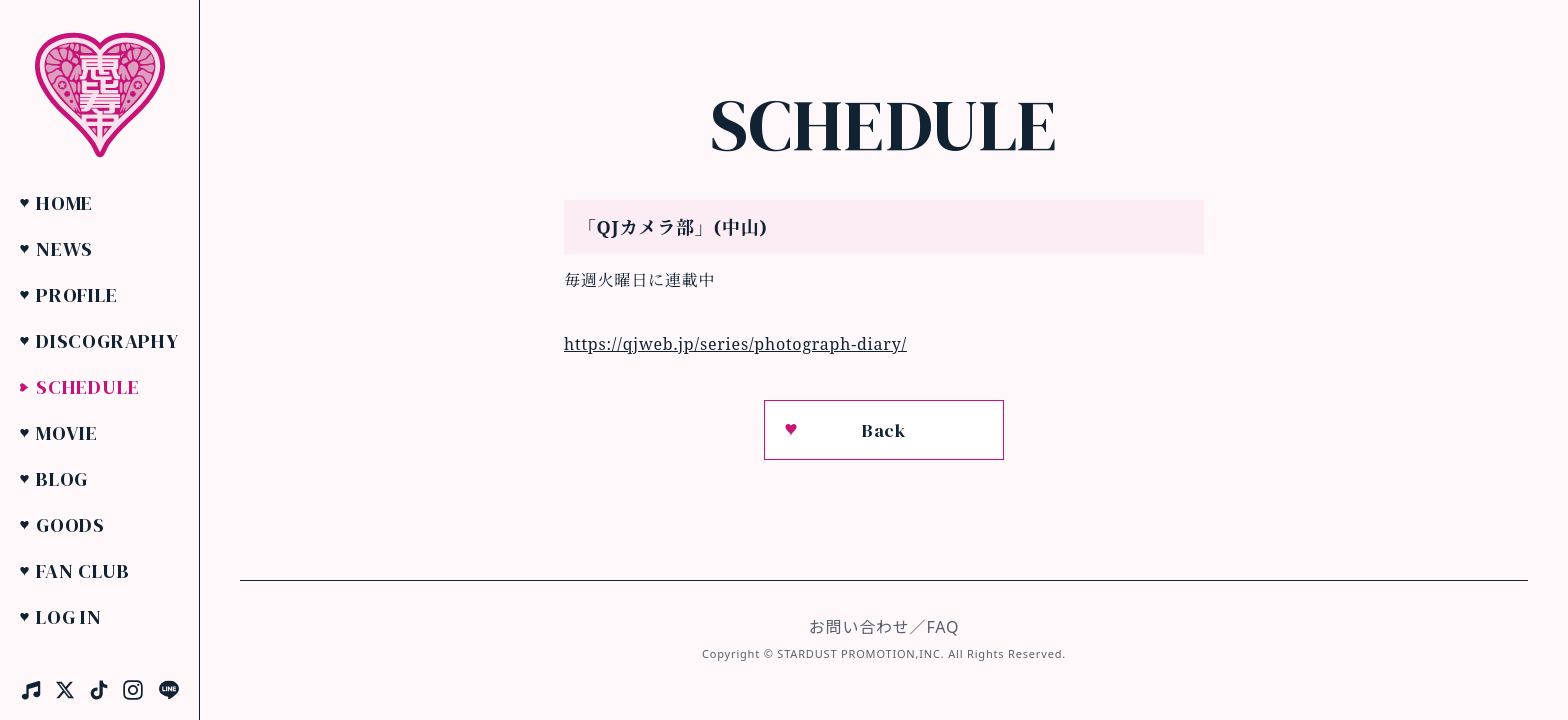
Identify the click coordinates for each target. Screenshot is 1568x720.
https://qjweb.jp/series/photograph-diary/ (735, 344)
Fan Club (82, 571)
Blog (62, 479)
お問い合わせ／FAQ (884, 627)
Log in (69, 617)
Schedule (87, 387)
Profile (77, 295)
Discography (107, 341)
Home (64, 203)
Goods (70, 525)
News (64, 249)
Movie (67, 433)
